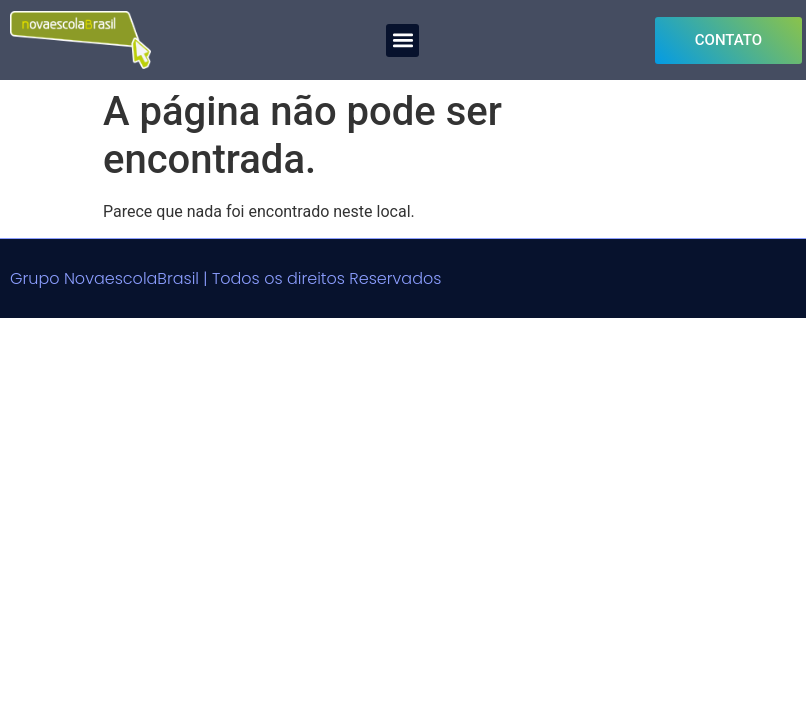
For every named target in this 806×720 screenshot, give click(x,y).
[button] (402, 40)
